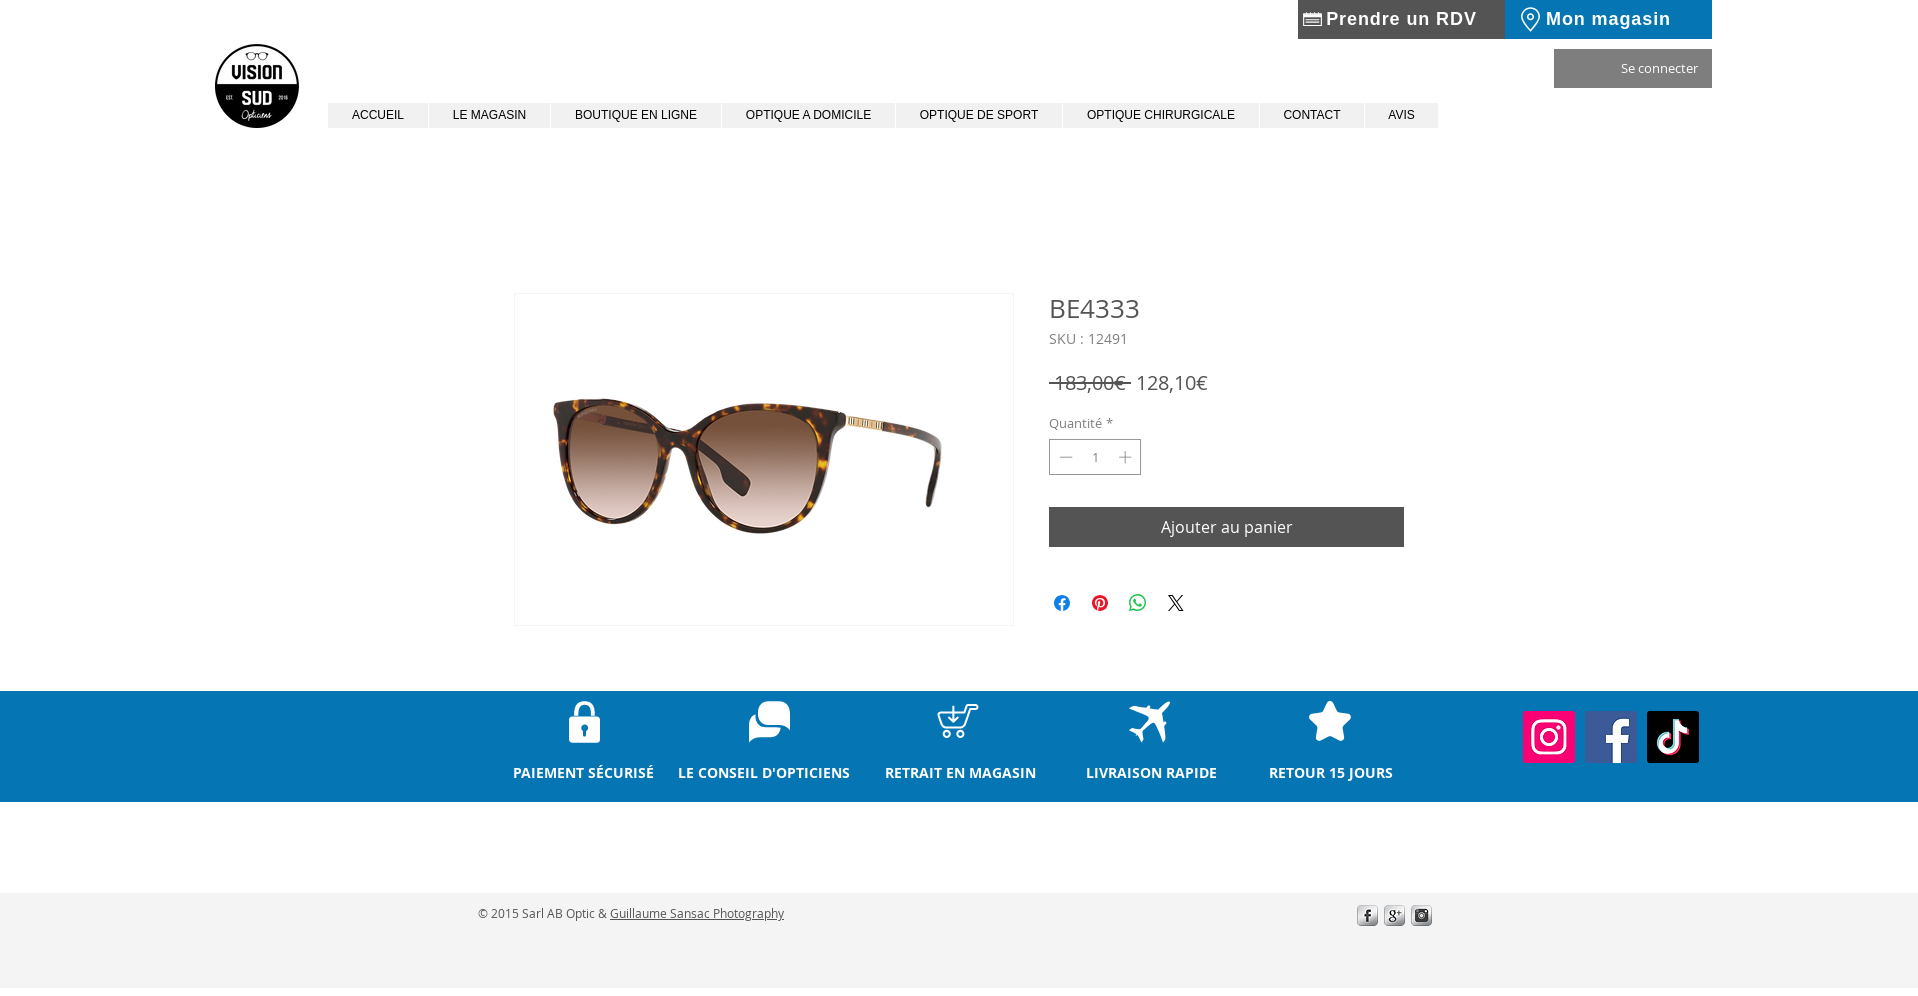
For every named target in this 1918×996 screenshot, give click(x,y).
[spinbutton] (1095, 457)
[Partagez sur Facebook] (1062, 603)
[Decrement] (1064, 457)
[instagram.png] (1421, 915)
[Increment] (1127, 457)
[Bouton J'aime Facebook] (1223, 947)
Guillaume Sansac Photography (697, 913)
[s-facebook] (1367, 915)
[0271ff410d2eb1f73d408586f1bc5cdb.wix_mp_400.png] (1394, 915)
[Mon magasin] (1608, 19)
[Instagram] (1549, 737)
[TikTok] (1673, 737)
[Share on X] (1176, 603)
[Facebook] (1611, 737)
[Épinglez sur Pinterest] (1100, 603)
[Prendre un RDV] (1401, 19)
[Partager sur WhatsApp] (1138, 603)
